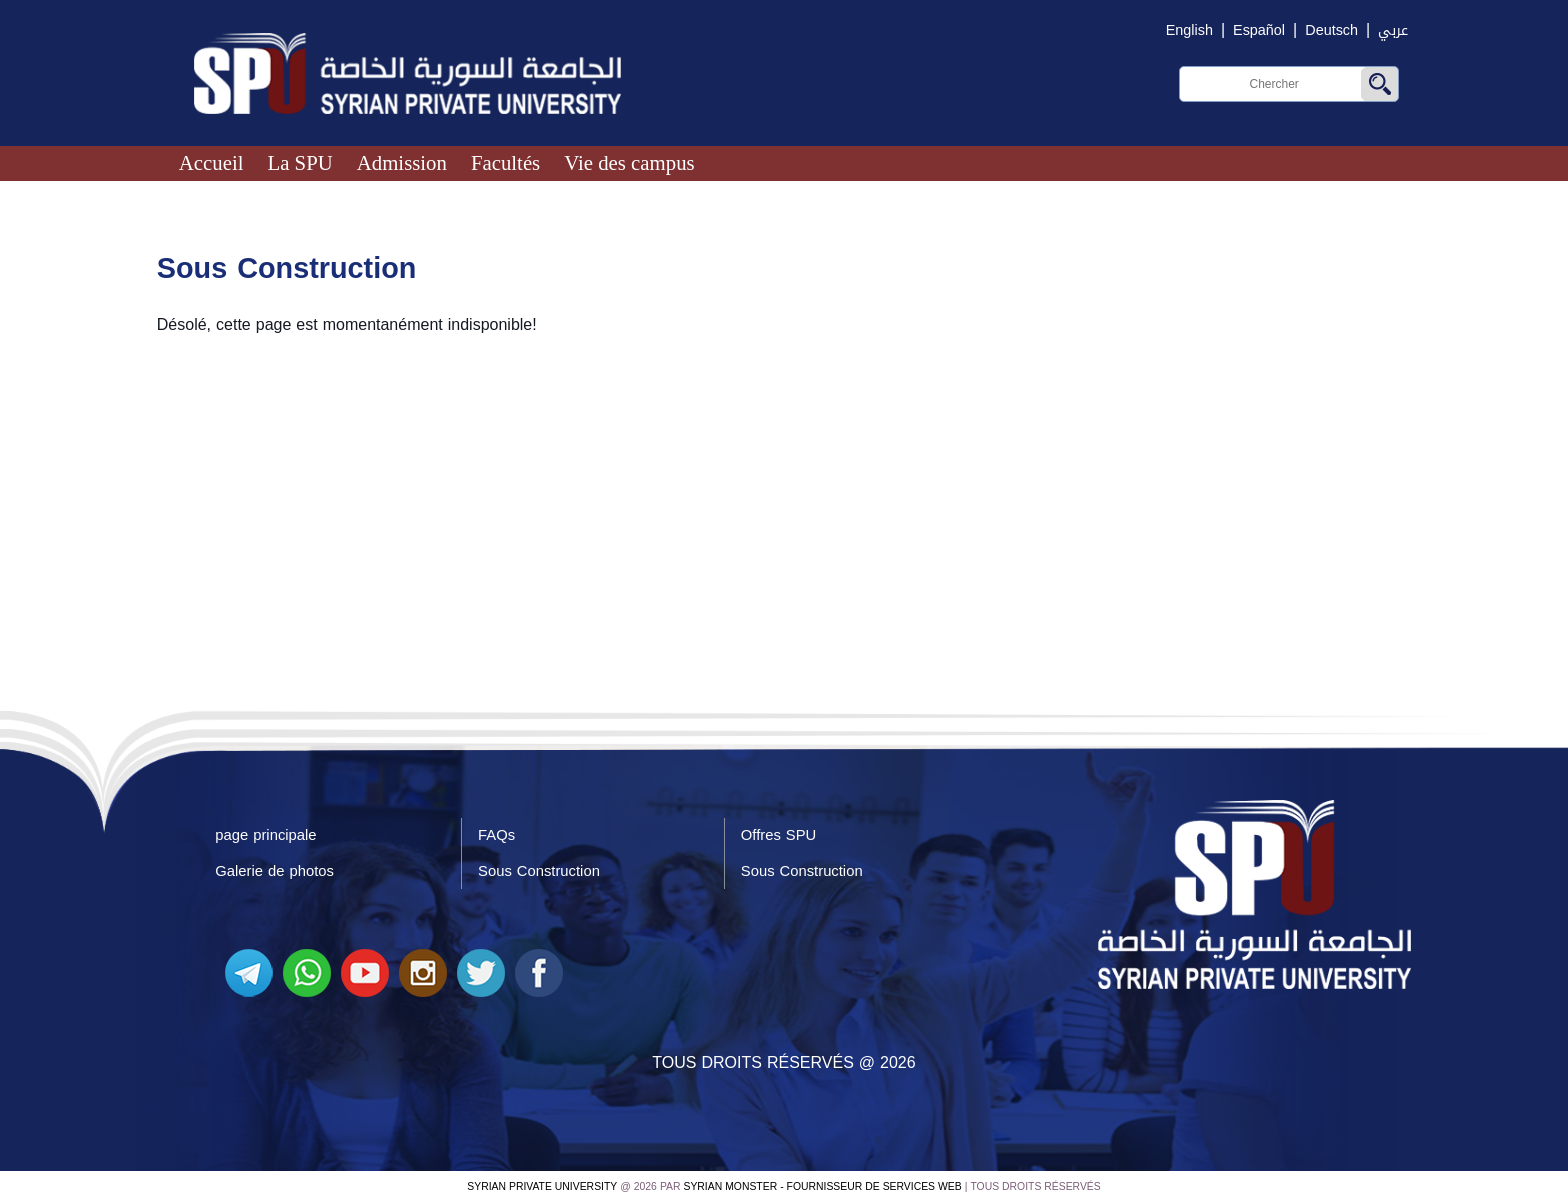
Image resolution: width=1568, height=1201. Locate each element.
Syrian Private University (542, 1186)
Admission (402, 162)
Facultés (505, 162)
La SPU (299, 162)
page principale (265, 835)
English (1189, 30)
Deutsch (1331, 30)
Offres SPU (778, 835)
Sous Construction (539, 871)
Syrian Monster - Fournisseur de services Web (823, 1186)
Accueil (211, 162)
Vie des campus (629, 162)
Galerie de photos (274, 871)
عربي (1393, 30)
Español (1259, 30)
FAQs (496, 835)
